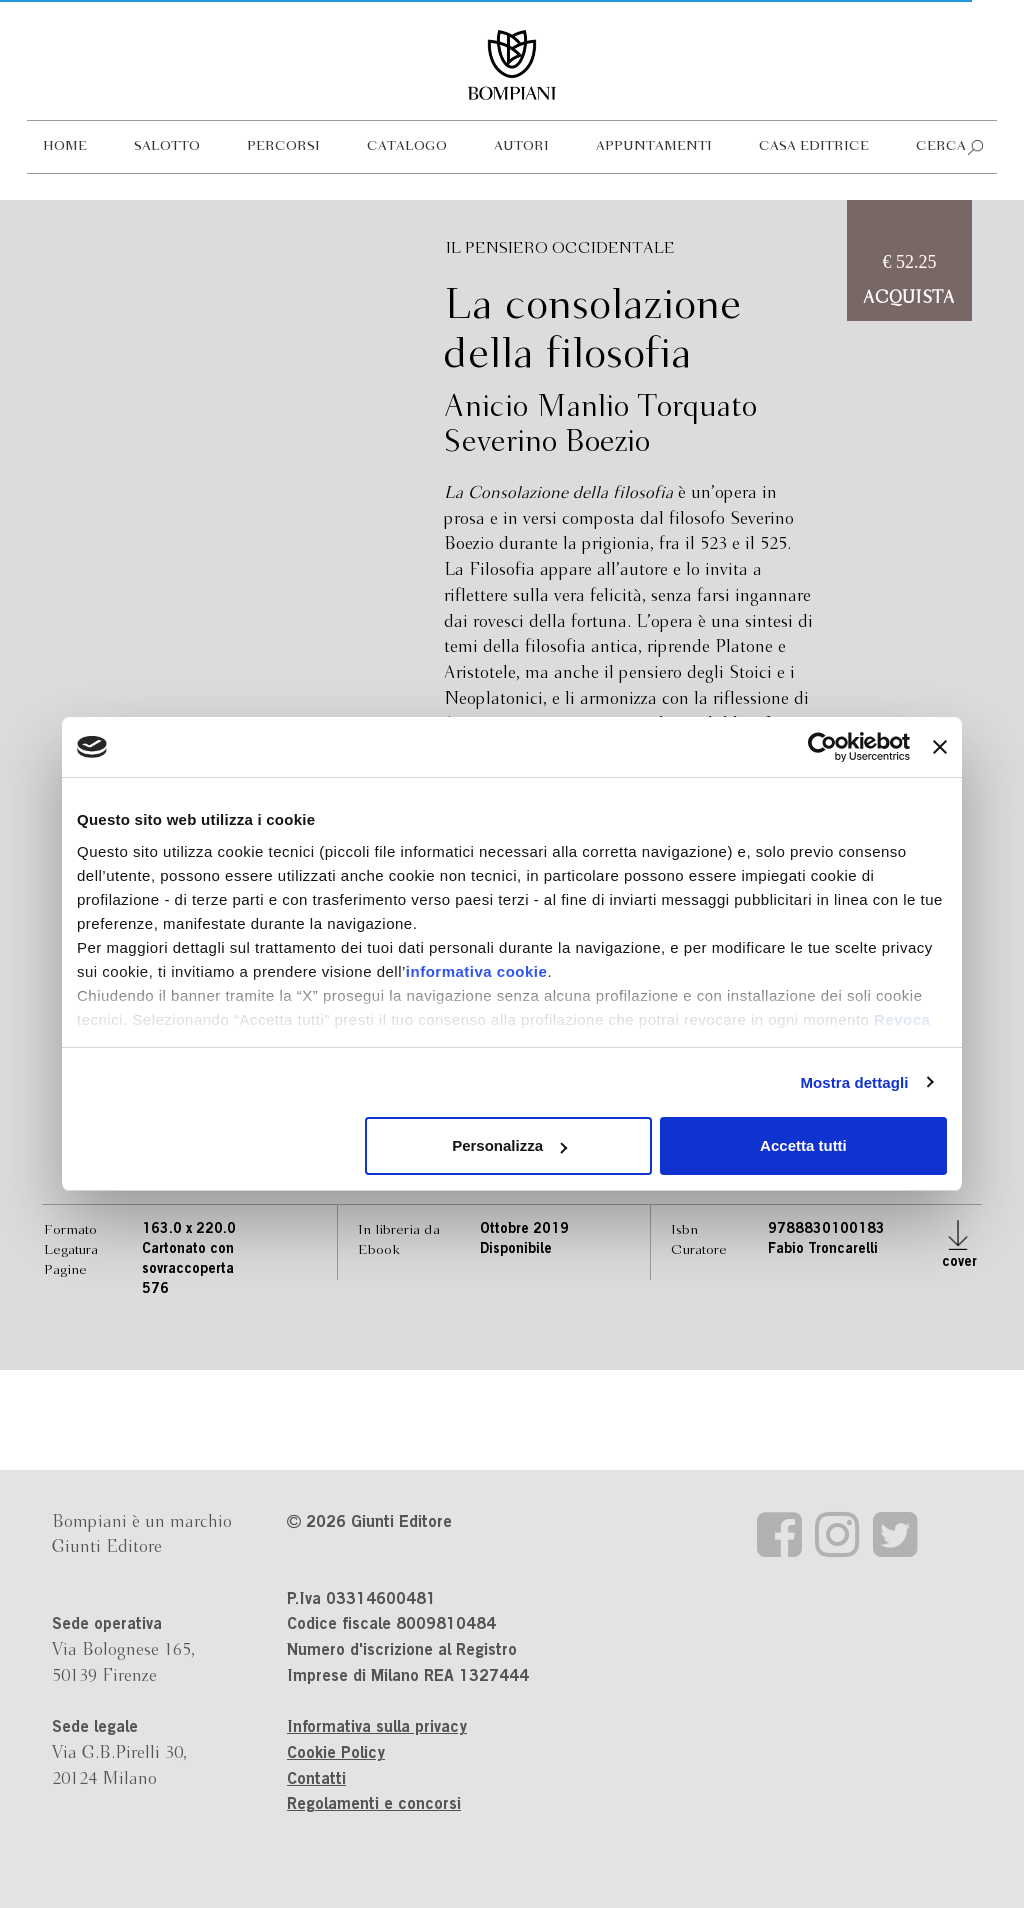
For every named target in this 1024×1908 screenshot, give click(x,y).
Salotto (167, 146)
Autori (521, 146)
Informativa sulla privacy (377, 1728)
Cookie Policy (336, 1754)
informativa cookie (477, 971)
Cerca (941, 146)
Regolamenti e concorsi (374, 1805)
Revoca (902, 1019)
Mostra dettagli (854, 1082)
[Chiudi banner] (940, 747)
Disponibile (516, 1250)
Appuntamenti (654, 146)
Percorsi (283, 146)
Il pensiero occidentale (560, 248)
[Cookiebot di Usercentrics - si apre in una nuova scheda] (822, 747)
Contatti (316, 1780)
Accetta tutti (803, 1145)
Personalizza (509, 1145)
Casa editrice (814, 146)
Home (65, 146)
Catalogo (407, 146)
